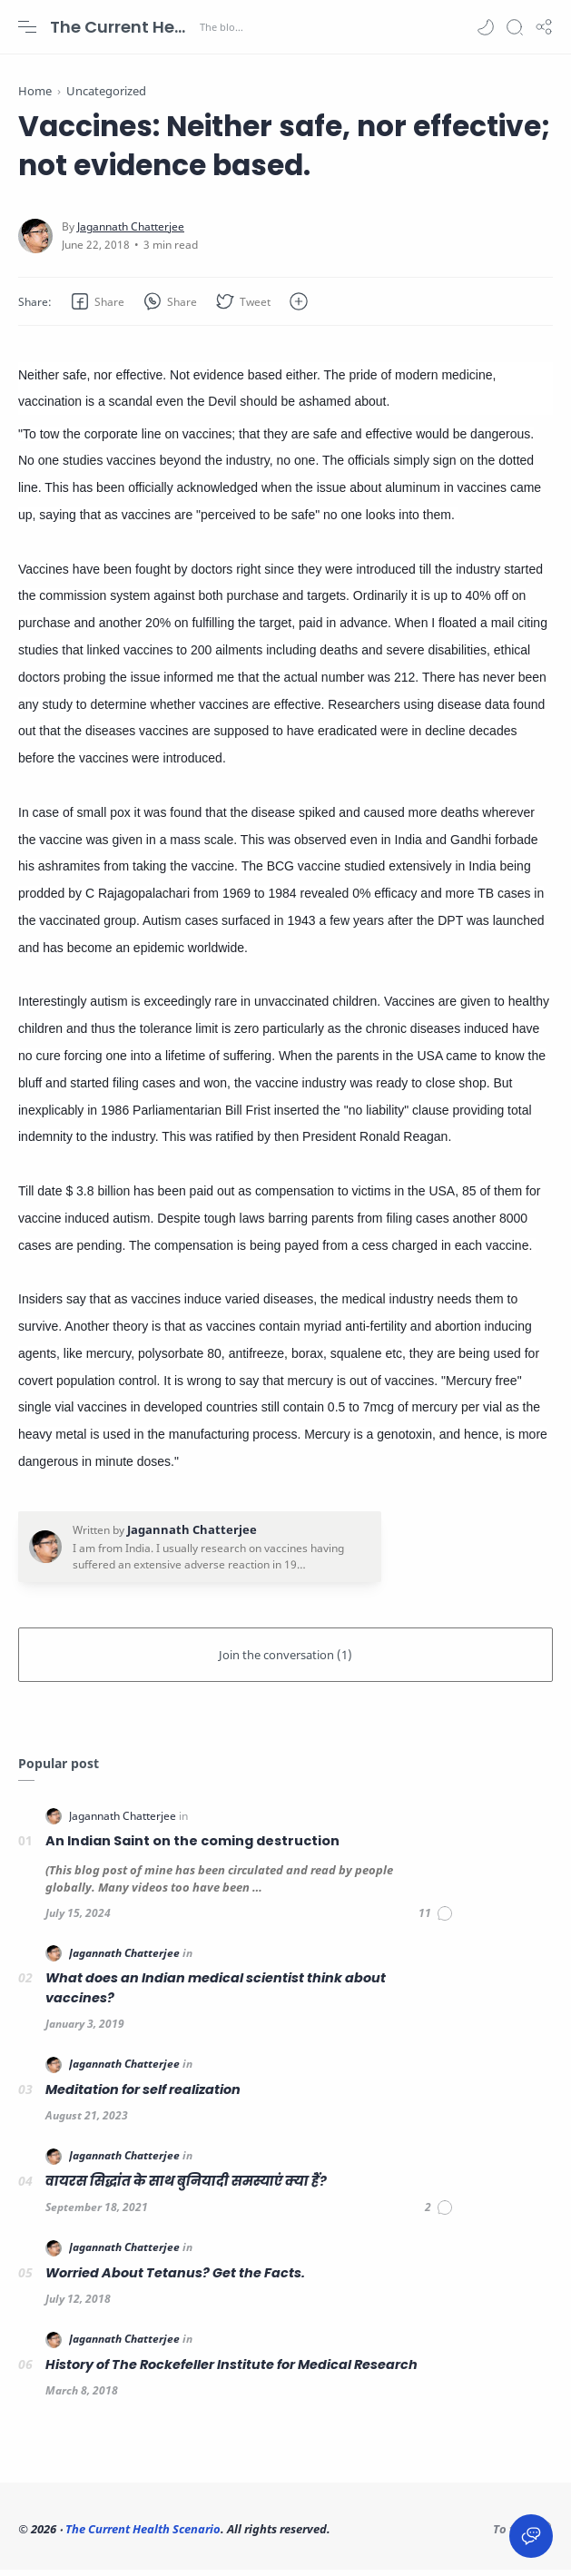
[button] (486, 27)
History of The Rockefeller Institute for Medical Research (231, 2371)
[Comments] (436, 1920)
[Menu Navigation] (27, 27)
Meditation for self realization (143, 2096)
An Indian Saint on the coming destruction (192, 1848)
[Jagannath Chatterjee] (130, 233)
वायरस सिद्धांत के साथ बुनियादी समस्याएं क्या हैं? (186, 2187)
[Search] (515, 27)
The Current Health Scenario (122, 26)
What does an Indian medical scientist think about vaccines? (215, 1995)
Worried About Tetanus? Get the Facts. (175, 2279)
